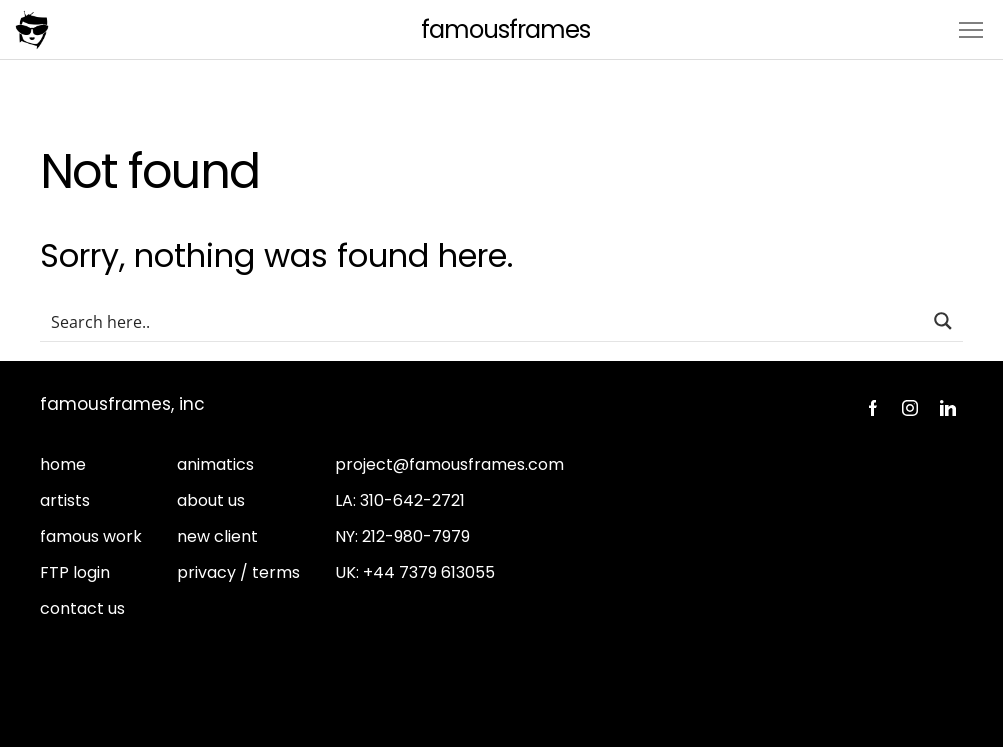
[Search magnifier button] (943, 321)
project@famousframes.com (449, 464)
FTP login (75, 572)
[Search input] (482, 321)
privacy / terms (238, 572)
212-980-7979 (416, 536)
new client (217, 536)
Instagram (910, 408)
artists (65, 500)
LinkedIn (948, 408)
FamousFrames (505, 29)
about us (211, 500)
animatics (215, 464)
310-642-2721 (412, 500)
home (63, 464)
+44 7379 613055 (429, 572)
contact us (82, 608)
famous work (91, 536)
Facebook (872, 408)
